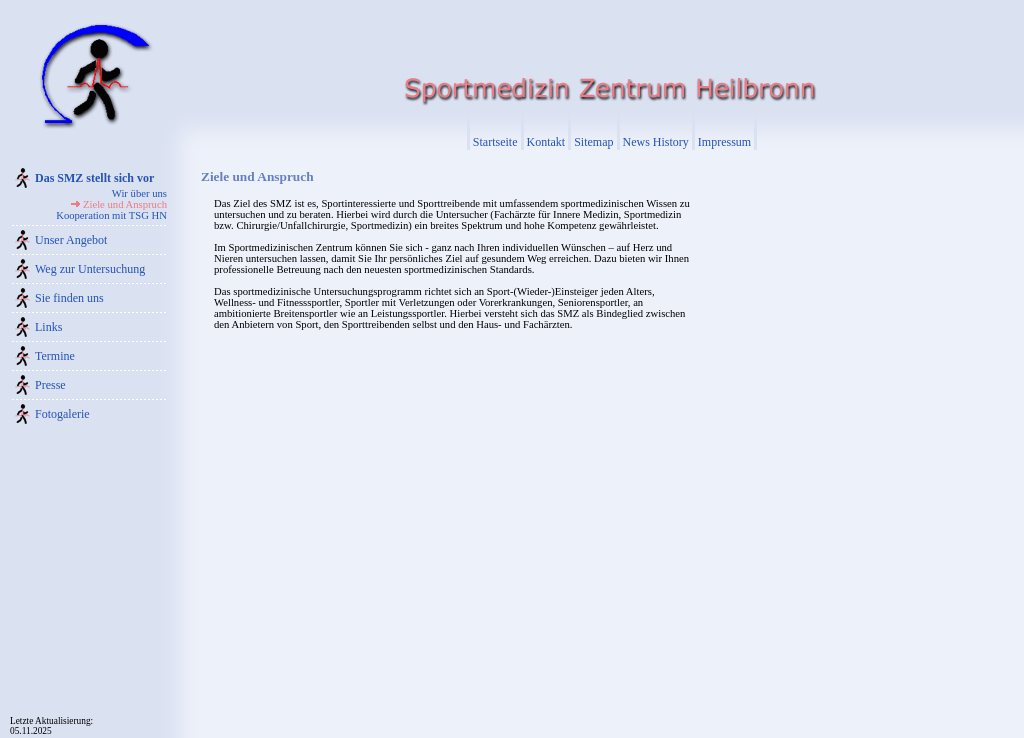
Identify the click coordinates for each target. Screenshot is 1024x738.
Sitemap (593, 142)
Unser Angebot (71, 240)
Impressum (724, 142)
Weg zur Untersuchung (90, 269)
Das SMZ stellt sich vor (94, 178)
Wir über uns (139, 193)
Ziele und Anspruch (125, 204)
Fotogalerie (62, 414)
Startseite (495, 142)
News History (656, 142)
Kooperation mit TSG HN (111, 215)
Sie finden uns (69, 298)
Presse (50, 385)
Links (48, 327)
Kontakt (546, 142)
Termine (55, 356)
